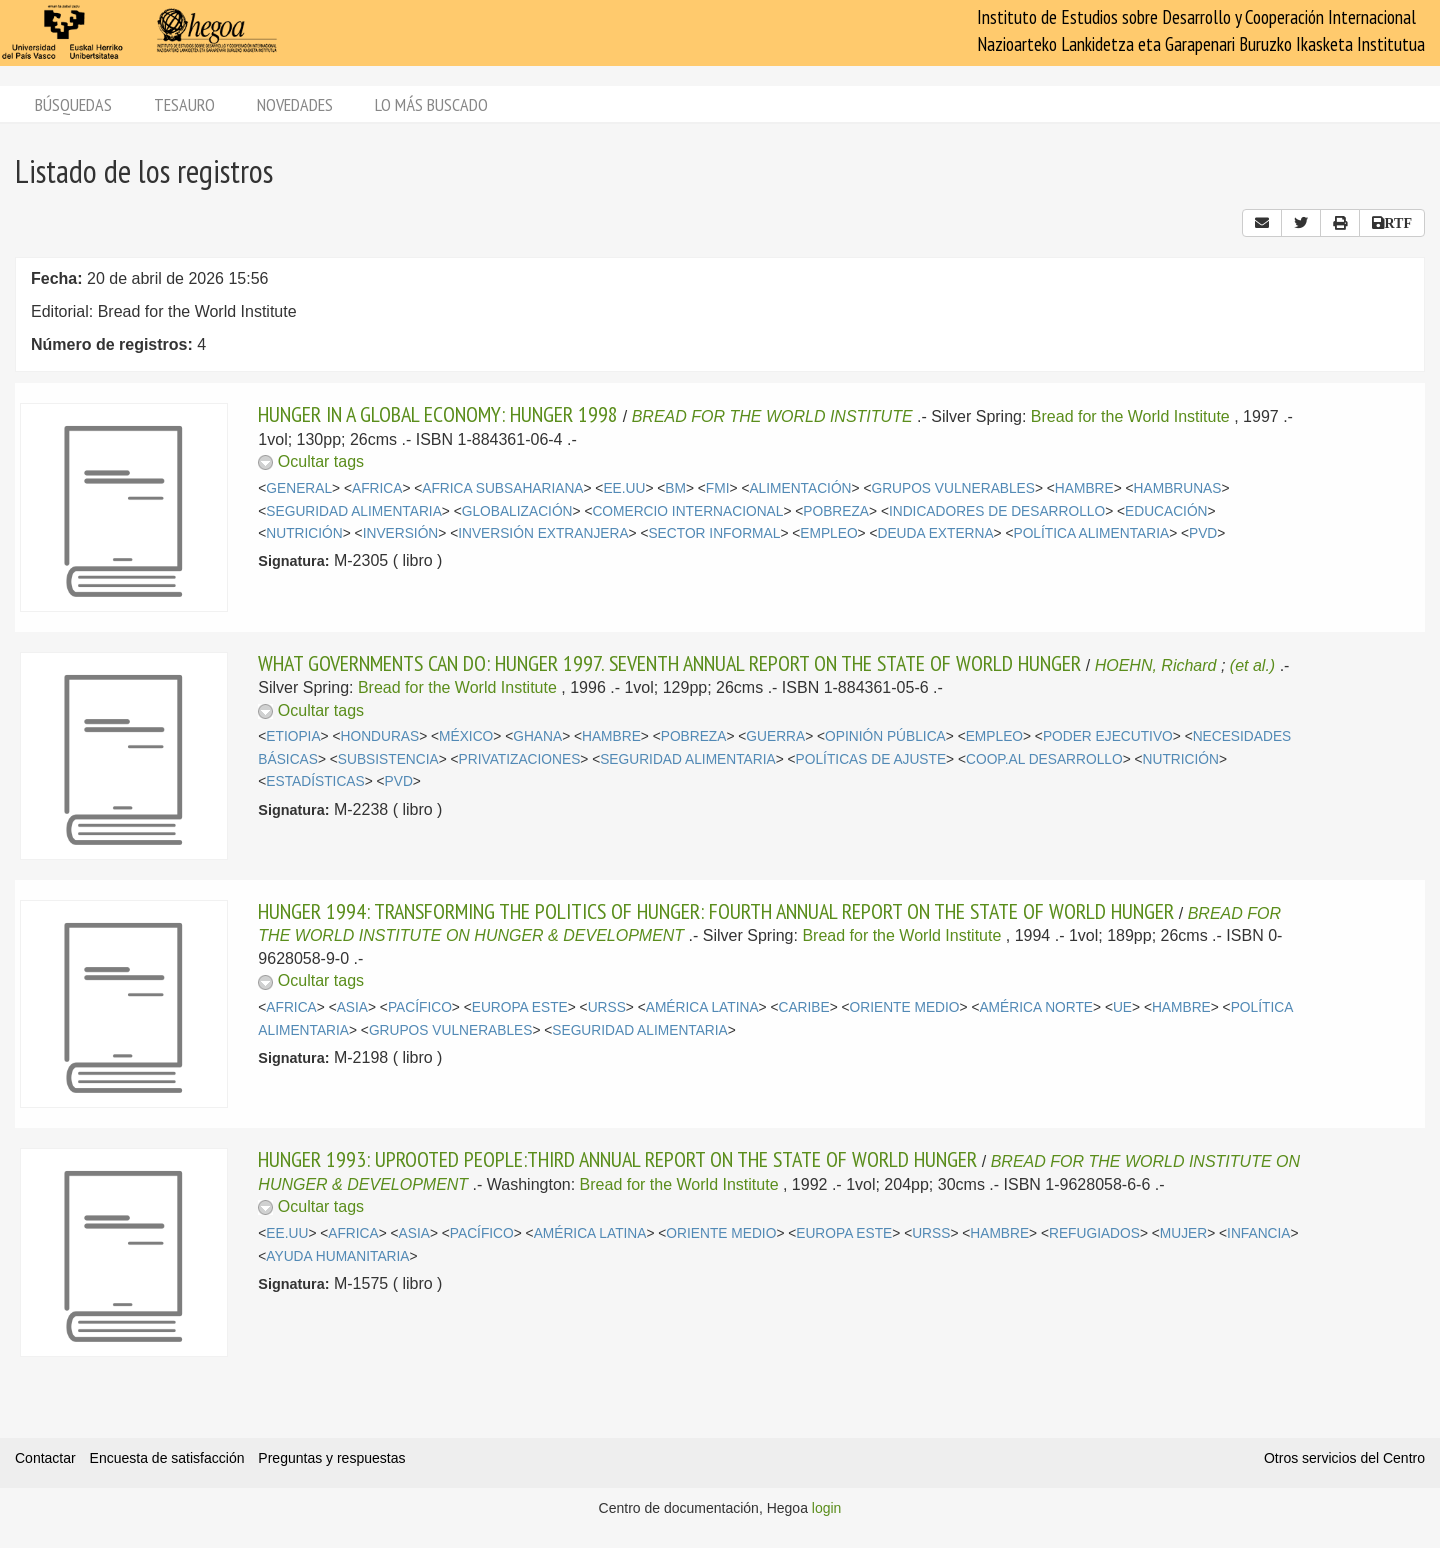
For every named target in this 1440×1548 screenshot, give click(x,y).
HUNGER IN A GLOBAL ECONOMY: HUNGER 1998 (438, 414)
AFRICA (377, 488)
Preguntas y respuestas (331, 1458)
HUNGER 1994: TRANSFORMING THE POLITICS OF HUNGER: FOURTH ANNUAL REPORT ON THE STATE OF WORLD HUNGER (716, 911)
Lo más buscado (431, 104)
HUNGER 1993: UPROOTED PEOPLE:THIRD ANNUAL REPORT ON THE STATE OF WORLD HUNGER (617, 1159)
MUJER (1183, 1233)
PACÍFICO (420, 1007)
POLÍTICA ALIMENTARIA (1092, 533)
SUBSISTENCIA (388, 759)
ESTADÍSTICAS (315, 781)
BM (675, 488)
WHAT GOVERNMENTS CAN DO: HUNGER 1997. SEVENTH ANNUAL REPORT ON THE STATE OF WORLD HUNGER (669, 663)
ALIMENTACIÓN (800, 488)
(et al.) (1252, 665)
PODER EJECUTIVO (1108, 736)
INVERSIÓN (401, 533)
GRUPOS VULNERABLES (953, 488)
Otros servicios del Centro (1344, 1458)
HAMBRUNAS (1178, 488)
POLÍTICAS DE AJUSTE (871, 759)
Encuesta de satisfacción (167, 1458)
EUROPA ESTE (520, 1007)
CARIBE (803, 1007)
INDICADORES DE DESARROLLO (997, 511)
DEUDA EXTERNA (935, 533)
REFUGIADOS (1094, 1233)
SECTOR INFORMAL (714, 533)
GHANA (537, 736)
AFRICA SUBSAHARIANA (502, 488)
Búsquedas (73, 104)
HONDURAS (380, 736)
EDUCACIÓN (1166, 511)
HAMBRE (1084, 488)
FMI (718, 488)
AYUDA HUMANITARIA (337, 1256)
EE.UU (624, 488)
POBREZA (836, 511)
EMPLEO (828, 533)
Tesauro (184, 104)
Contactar (45, 1458)
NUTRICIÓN (304, 533)
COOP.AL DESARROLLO (1044, 759)
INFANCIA (1258, 1233)
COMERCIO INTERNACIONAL (687, 511)
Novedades (295, 104)
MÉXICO (466, 736)
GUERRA (775, 736)
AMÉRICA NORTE (1036, 1007)
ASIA (352, 1007)
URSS (607, 1007)
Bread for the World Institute (1130, 416)
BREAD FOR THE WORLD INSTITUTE (772, 416)
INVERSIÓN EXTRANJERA (543, 533)
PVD (1203, 533)
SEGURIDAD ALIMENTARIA (353, 511)
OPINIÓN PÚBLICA (885, 736)
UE (1122, 1007)
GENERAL (299, 488)
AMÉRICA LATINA (702, 1007)
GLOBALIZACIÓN (517, 511)
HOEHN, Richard (1156, 665)
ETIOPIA (293, 736)
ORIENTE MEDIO (905, 1007)
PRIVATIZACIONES (520, 759)
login (827, 1508)
